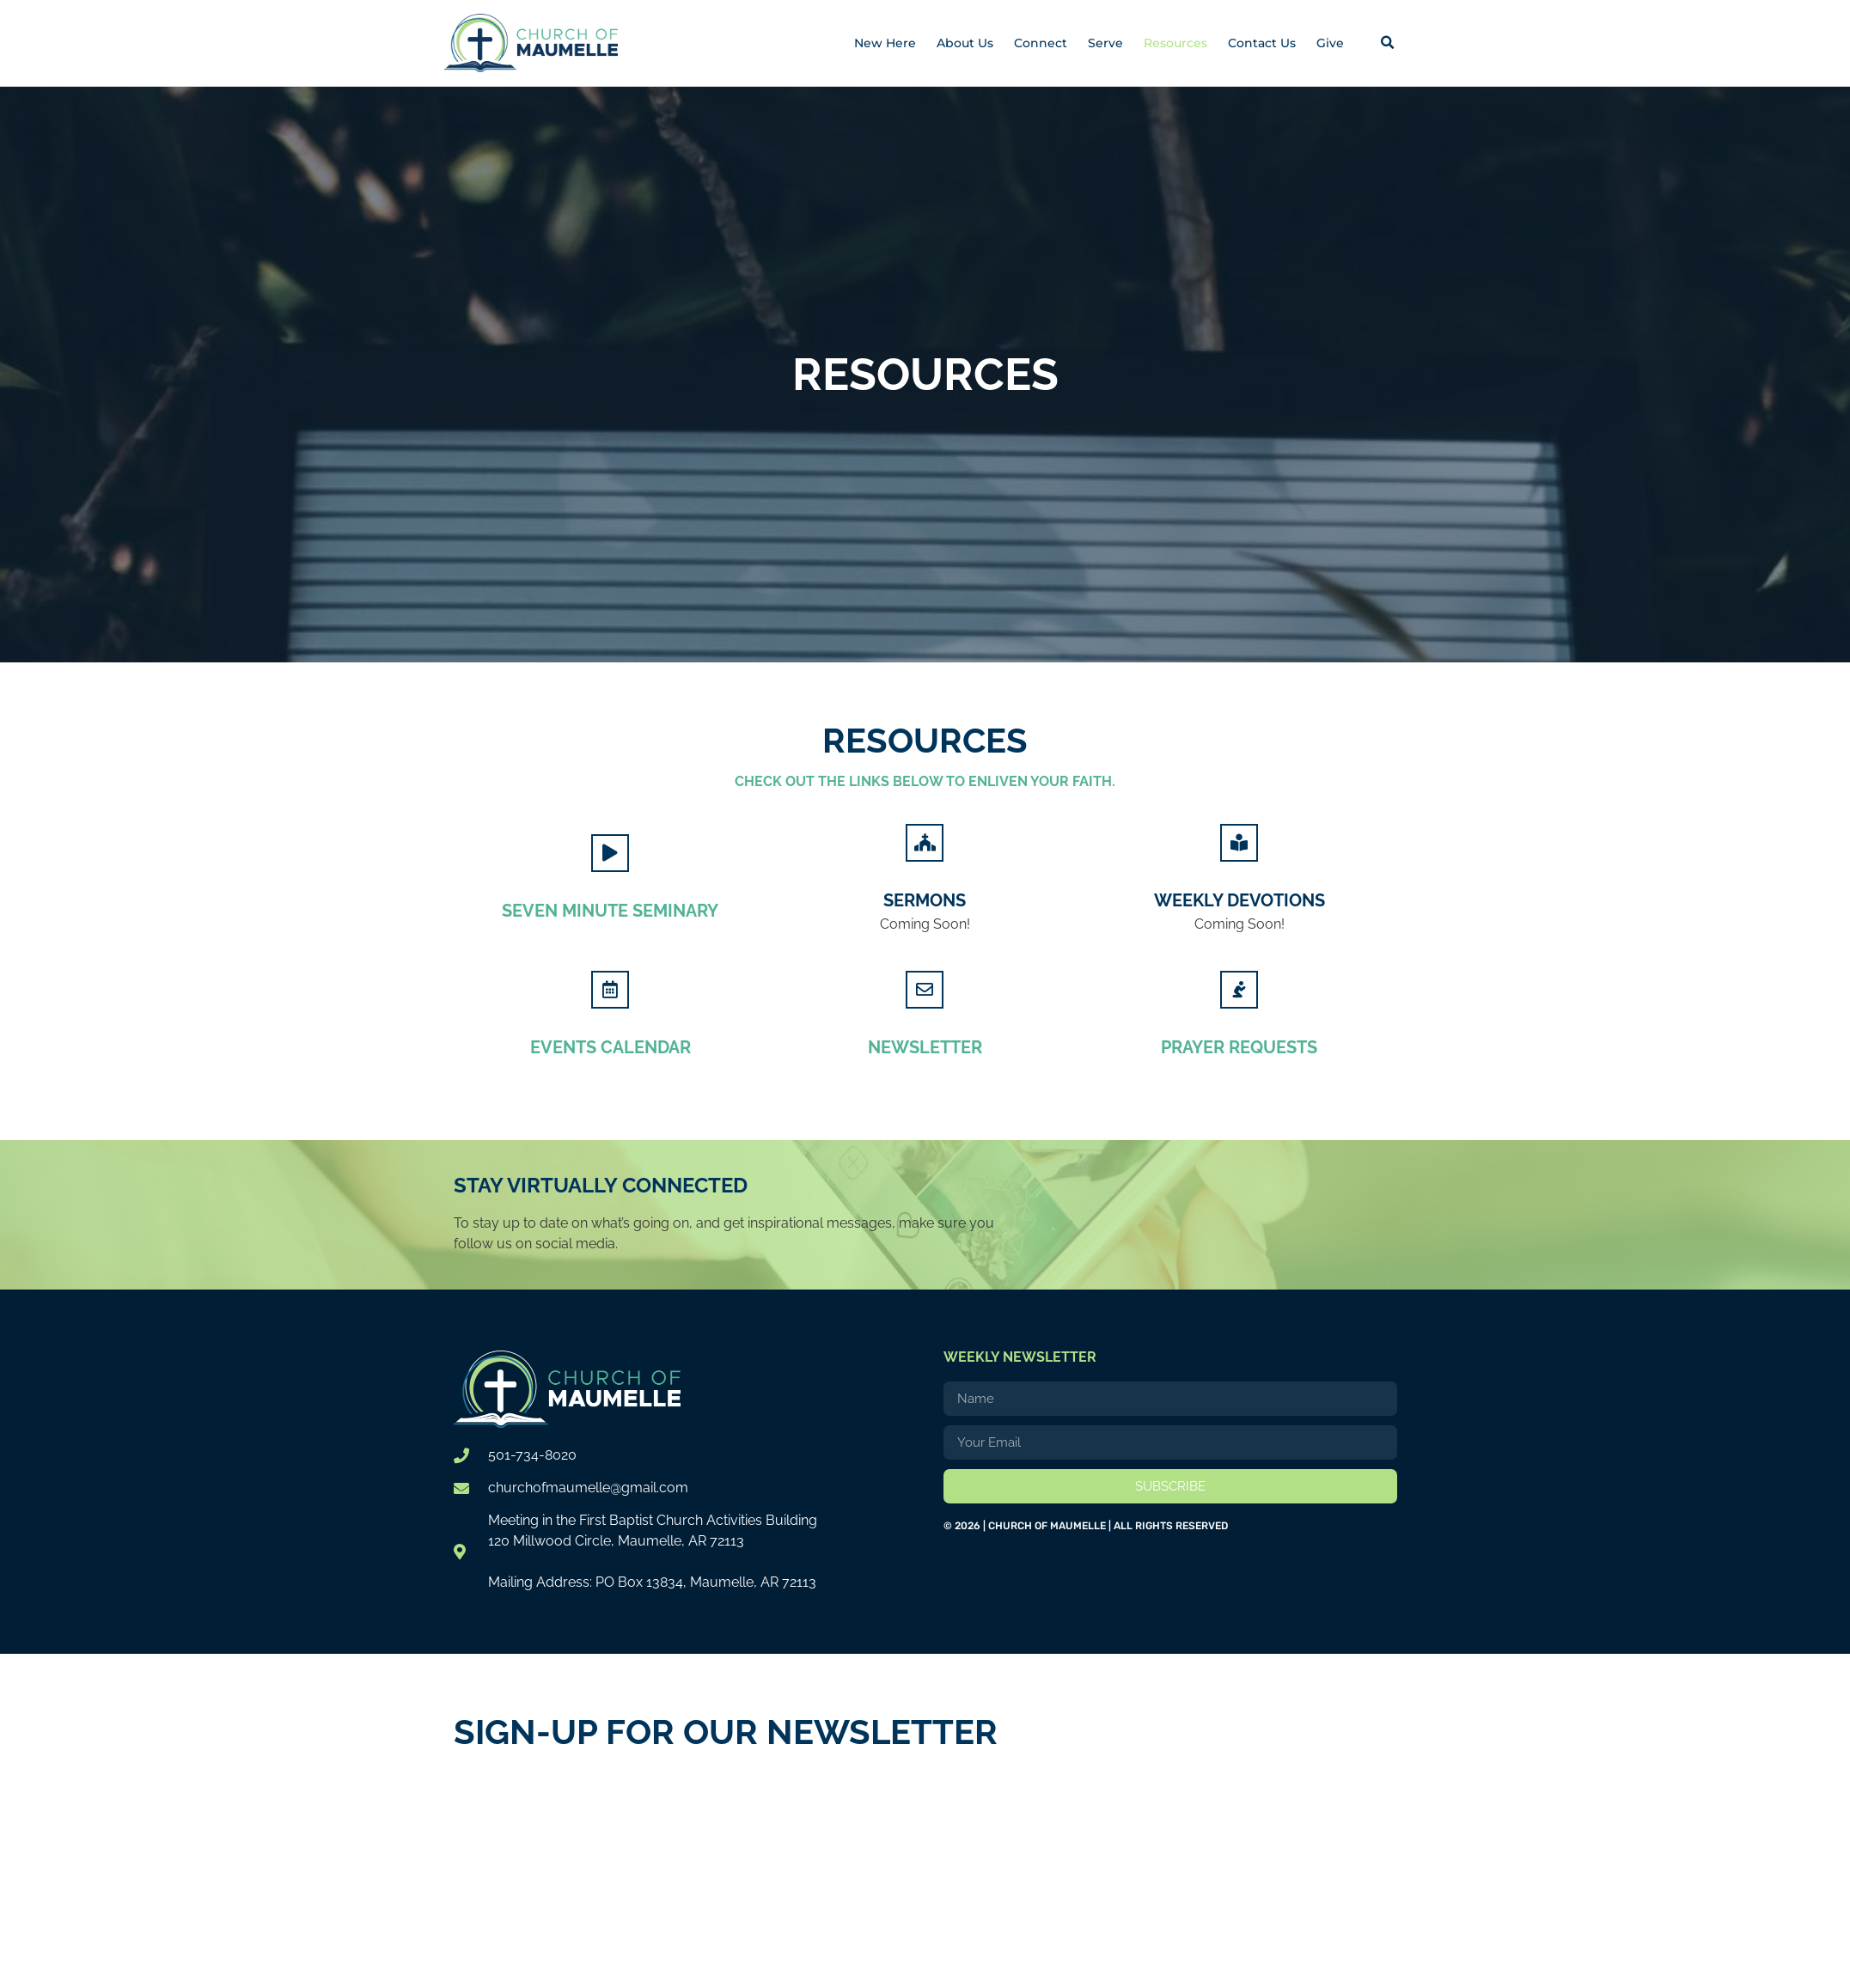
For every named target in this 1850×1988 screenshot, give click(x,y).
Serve (1105, 43)
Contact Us (1262, 43)
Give (1330, 43)
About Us (965, 43)
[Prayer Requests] (1239, 989)
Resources (1175, 43)
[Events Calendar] (610, 989)
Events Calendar (610, 1046)
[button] (1388, 43)
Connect (1040, 43)
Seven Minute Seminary (610, 909)
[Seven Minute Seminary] (610, 852)
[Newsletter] (924, 989)
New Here (885, 43)
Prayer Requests (1239, 1046)
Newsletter (925, 1046)
